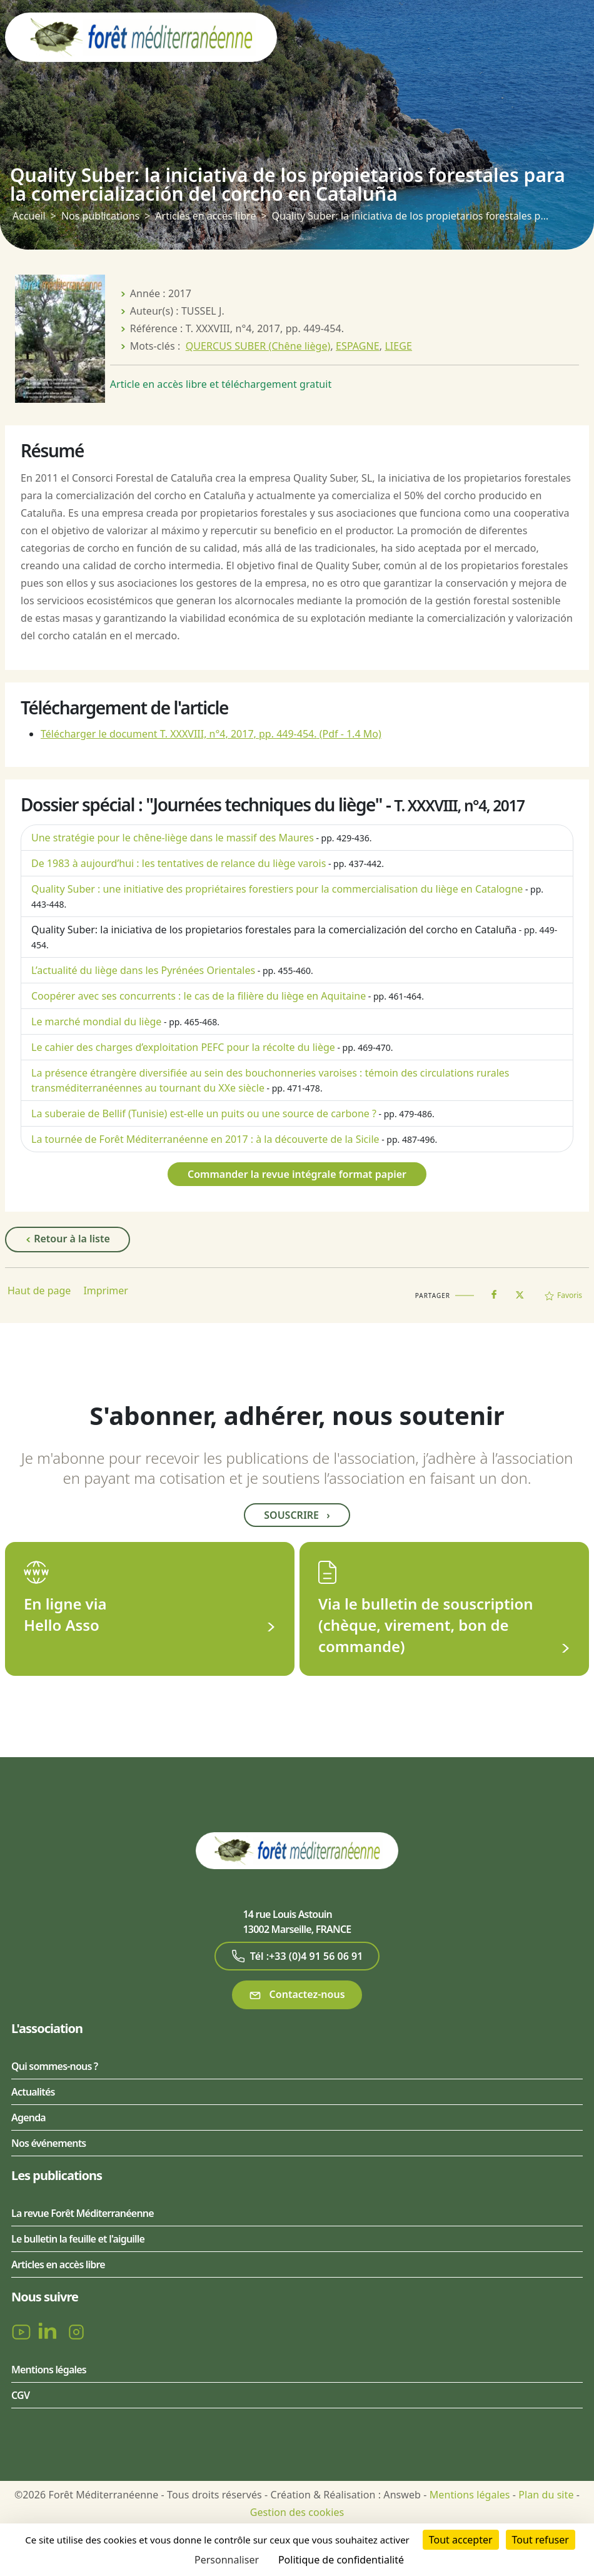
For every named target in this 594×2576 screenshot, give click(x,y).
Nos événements (48, 2143)
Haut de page (39, 1290)
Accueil (29, 216)
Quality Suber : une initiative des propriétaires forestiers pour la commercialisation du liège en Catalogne (277, 889)
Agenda (28, 2117)
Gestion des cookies (297, 2512)
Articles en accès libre (205, 216)
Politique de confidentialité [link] (341, 2560)
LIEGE (398, 346)
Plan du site (545, 2495)
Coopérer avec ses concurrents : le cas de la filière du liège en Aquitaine (198, 996)
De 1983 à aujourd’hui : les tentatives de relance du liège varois (178, 863)
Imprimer (105, 1290)
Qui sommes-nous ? (54, 2066)
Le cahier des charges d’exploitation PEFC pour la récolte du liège (183, 1047)
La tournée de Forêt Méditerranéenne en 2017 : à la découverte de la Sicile (205, 1139)
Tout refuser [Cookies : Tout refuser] (540, 2540)
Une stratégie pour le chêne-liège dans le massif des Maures (172, 837)
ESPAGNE (358, 346)
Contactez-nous (297, 1994)
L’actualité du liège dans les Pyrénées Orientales (143, 970)
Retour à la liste (67, 1239)
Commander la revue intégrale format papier (297, 1174)
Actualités (33, 2092)
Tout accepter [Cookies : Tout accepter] (461, 2540)
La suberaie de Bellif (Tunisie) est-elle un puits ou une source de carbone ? (203, 1113)
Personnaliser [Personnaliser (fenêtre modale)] (226, 2560)
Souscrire (297, 1515)
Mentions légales (48, 2369)
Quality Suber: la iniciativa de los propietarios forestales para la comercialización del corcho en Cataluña (273, 929)
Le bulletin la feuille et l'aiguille (77, 2239)
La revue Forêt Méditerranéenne (82, 2213)
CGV (20, 2395)
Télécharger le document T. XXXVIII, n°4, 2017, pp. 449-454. (211, 734)
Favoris (563, 1295)
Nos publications (100, 216)
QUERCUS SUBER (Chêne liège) (258, 346)
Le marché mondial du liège (96, 1021)
